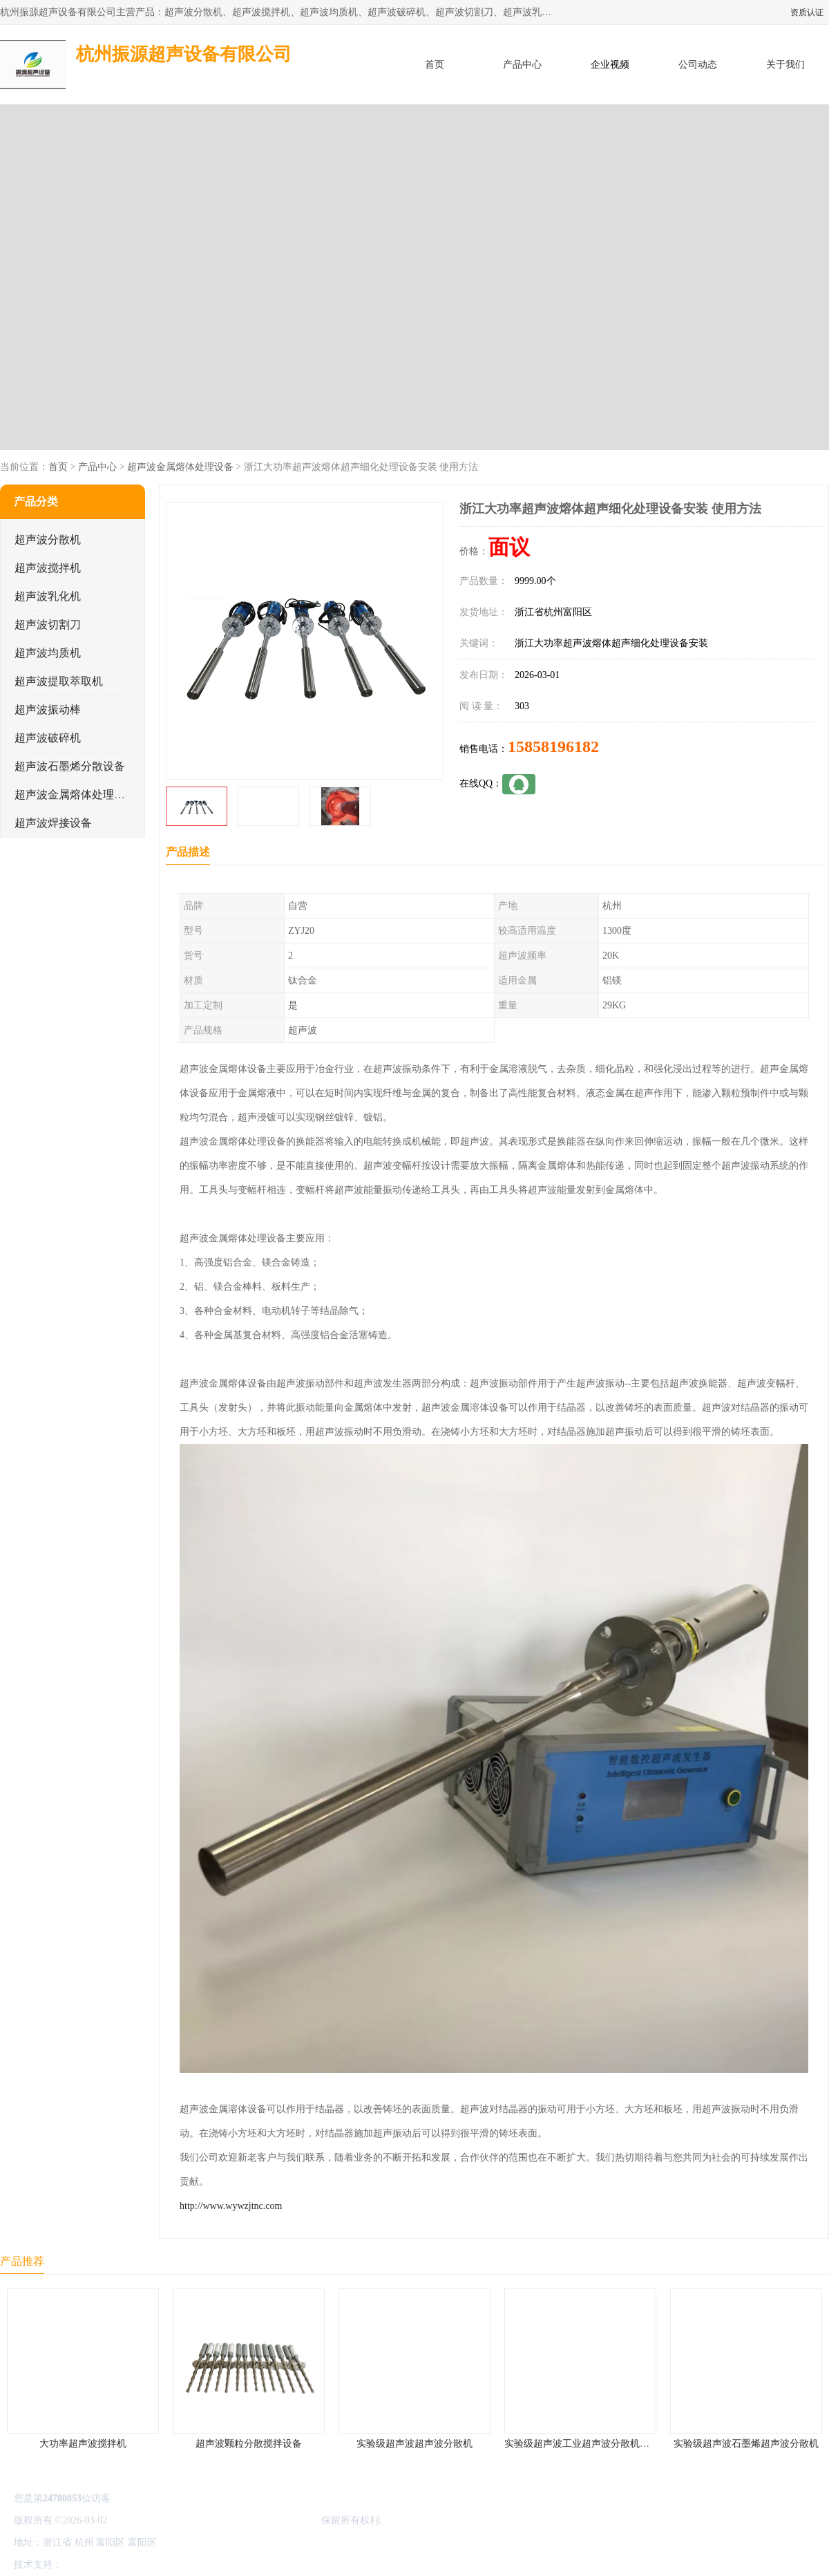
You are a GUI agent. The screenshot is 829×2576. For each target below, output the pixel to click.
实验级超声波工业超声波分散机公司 (581, 2443)
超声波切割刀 (48, 624)
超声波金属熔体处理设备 (180, 467)
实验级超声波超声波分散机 (414, 2443)
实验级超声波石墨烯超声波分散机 (746, 2443)
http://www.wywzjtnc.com (231, 2206)
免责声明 (134, 2564)
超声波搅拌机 (48, 568)
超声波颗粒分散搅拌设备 (249, 2443)
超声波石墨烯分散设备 (70, 766)
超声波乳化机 (48, 596)
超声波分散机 (48, 539)
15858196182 (553, 746)
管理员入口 (181, 2564)
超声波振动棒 (48, 709)
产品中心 (522, 64)
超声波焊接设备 (53, 823)
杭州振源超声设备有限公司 (261, 2520)
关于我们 (785, 64)
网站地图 (226, 2564)
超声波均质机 (48, 653)
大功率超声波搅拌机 (82, 2443)
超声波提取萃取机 (59, 681)
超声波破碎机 (48, 738)
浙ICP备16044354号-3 (155, 2520)
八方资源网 (89, 2564)
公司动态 (697, 64)
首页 (434, 64)
